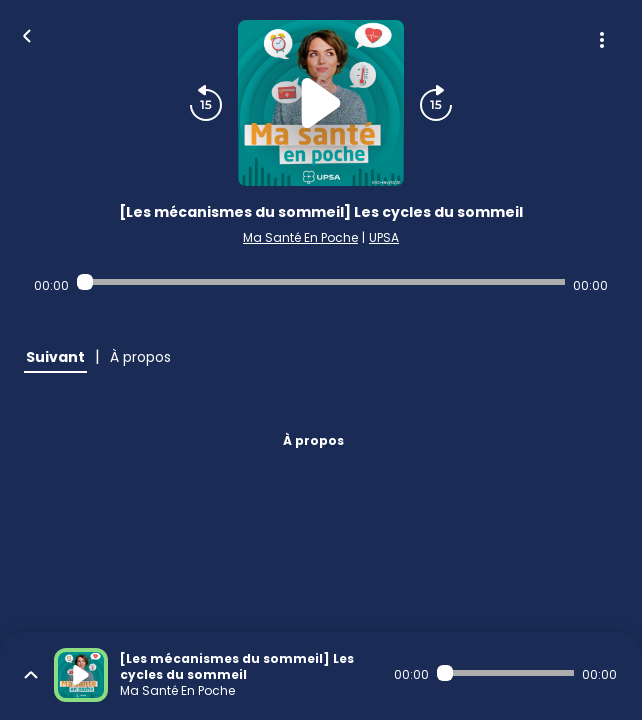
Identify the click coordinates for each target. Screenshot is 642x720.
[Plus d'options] (602, 40)
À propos (313, 440)
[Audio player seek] (321, 282)
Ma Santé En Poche (300, 237)
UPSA (384, 237)
